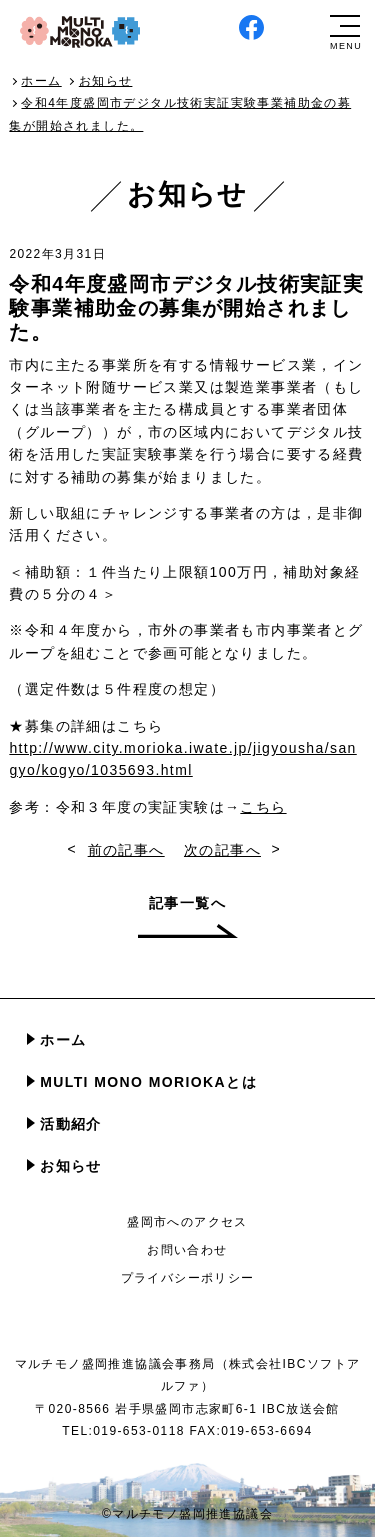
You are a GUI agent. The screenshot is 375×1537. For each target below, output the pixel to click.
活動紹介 (71, 1124)
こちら (263, 807)
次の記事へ (222, 850)
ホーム (63, 1040)
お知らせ (71, 1166)
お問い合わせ (187, 1250)
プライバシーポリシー (188, 1278)
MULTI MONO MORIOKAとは (148, 1082)
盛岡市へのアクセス (187, 1222)
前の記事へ (126, 850)
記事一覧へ (187, 903)
